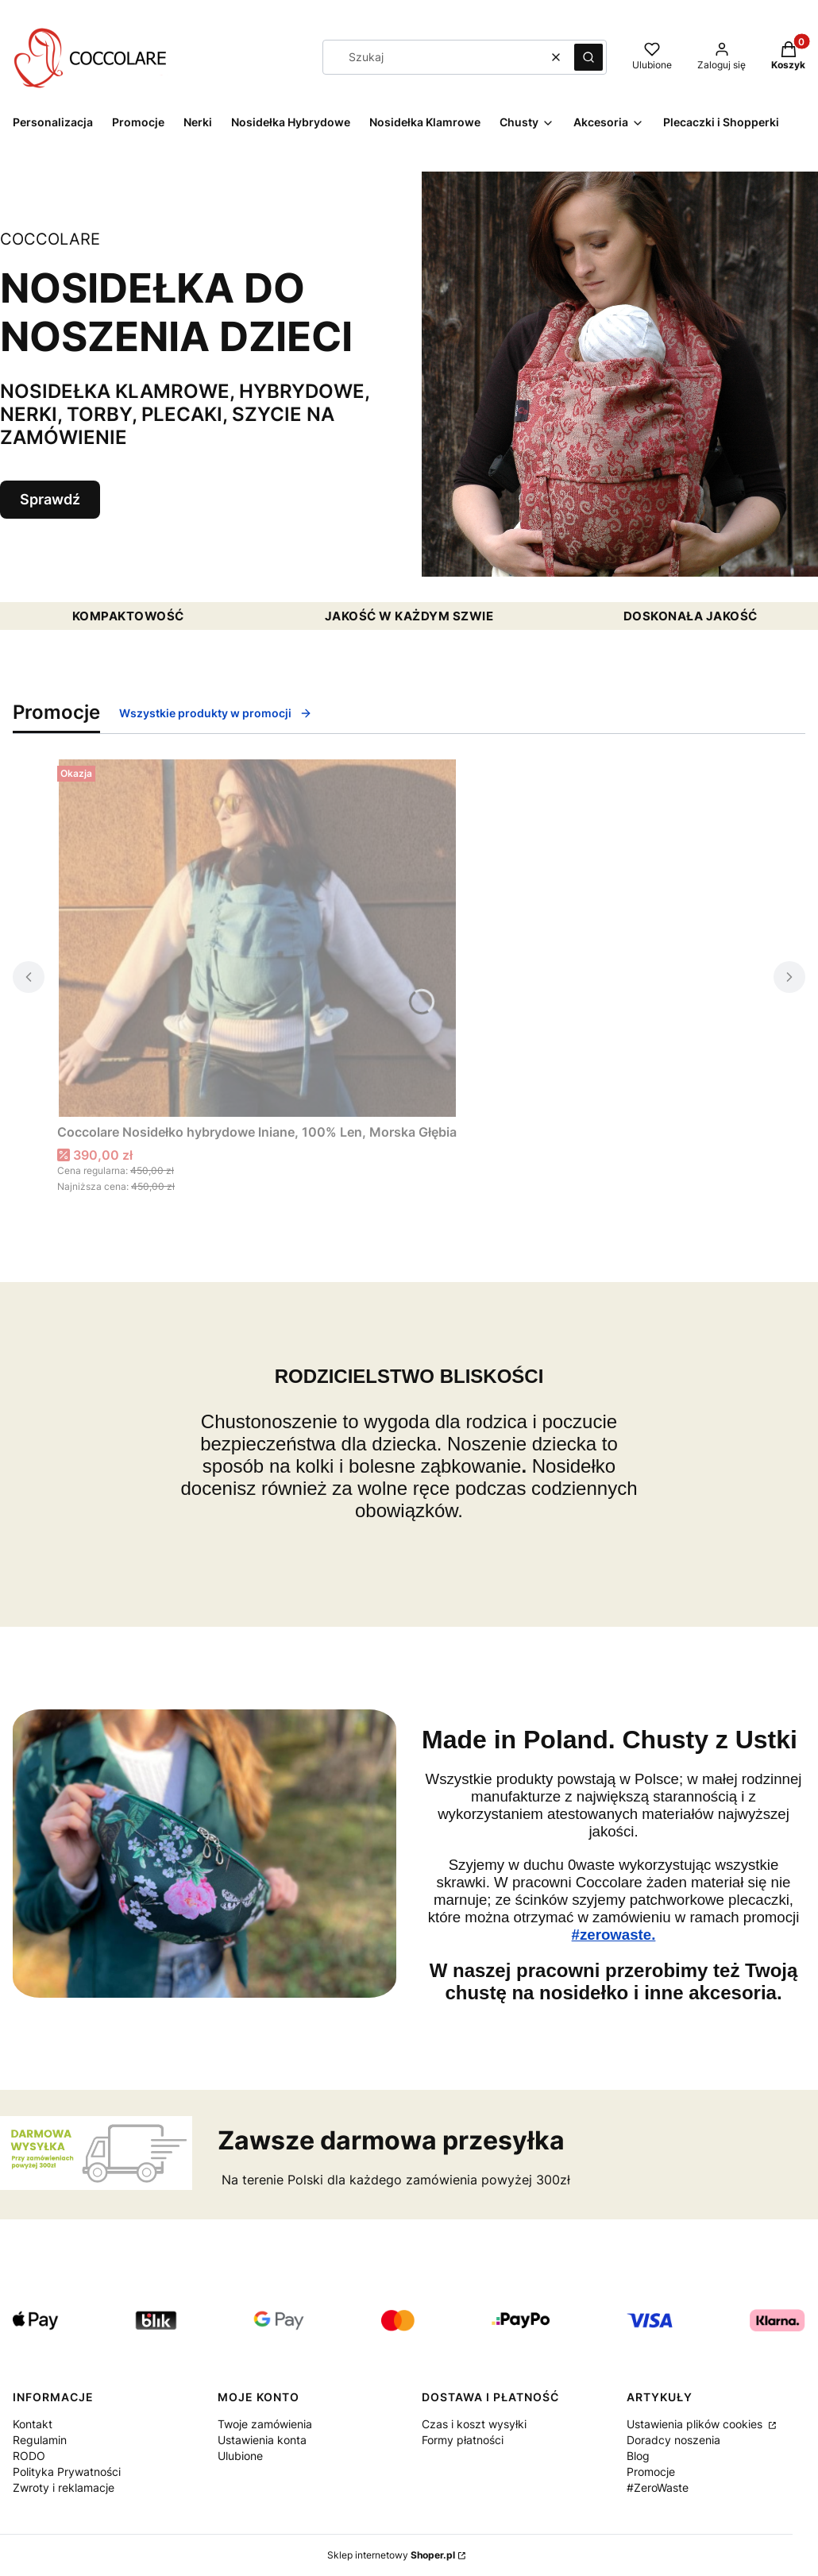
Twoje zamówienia (265, 2424)
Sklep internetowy (391, 2555)
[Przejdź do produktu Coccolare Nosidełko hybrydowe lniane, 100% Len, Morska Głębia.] (257, 938)
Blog (638, 2455)
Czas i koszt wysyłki (474, 2424)
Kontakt (32, 2424)
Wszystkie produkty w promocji (215, 713)
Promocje (651, 2471)
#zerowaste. (614, 1934)
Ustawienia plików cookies (696, 2424)
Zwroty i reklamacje (63, 2487)
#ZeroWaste (658, 2487)
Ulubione (240, 2455)
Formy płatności (463, 2440)
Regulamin (40, 2440)
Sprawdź (50, 499)
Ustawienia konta (262, 2440)
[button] (588, 57)
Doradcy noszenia (673, 2440)
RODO (29, 2455)
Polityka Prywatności (67, 2471)
